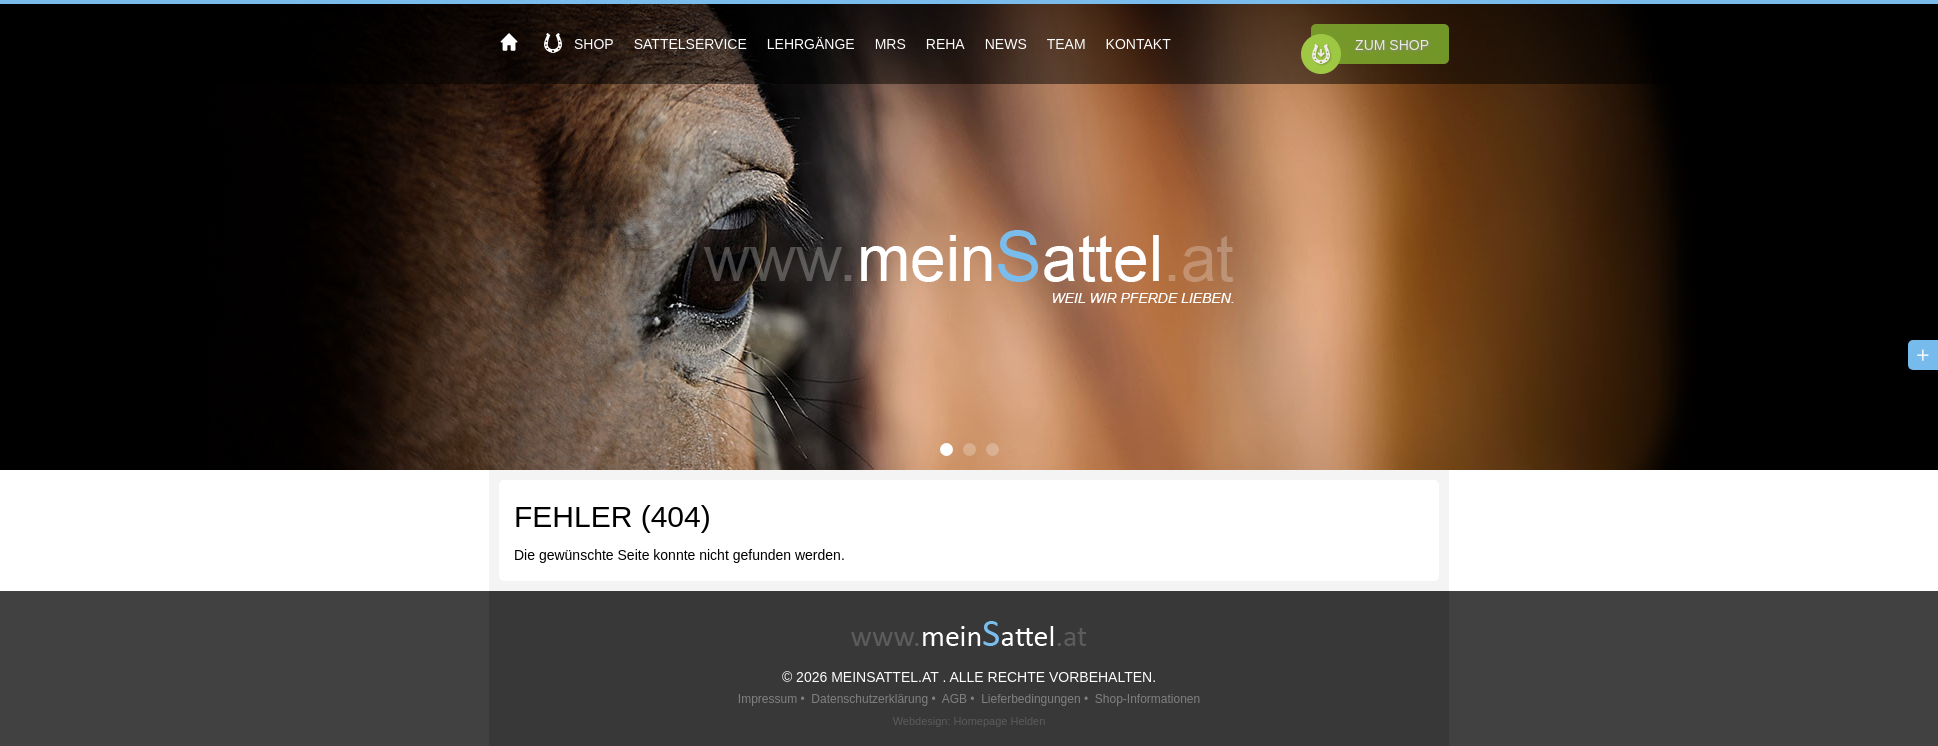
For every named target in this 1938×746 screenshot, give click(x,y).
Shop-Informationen (1147, 699)
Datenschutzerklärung (869, 699)
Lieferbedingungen (1030, 699)
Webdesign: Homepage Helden (969, 721)
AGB (954, 699)
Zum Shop (1392, 45)
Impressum (767, 699)
